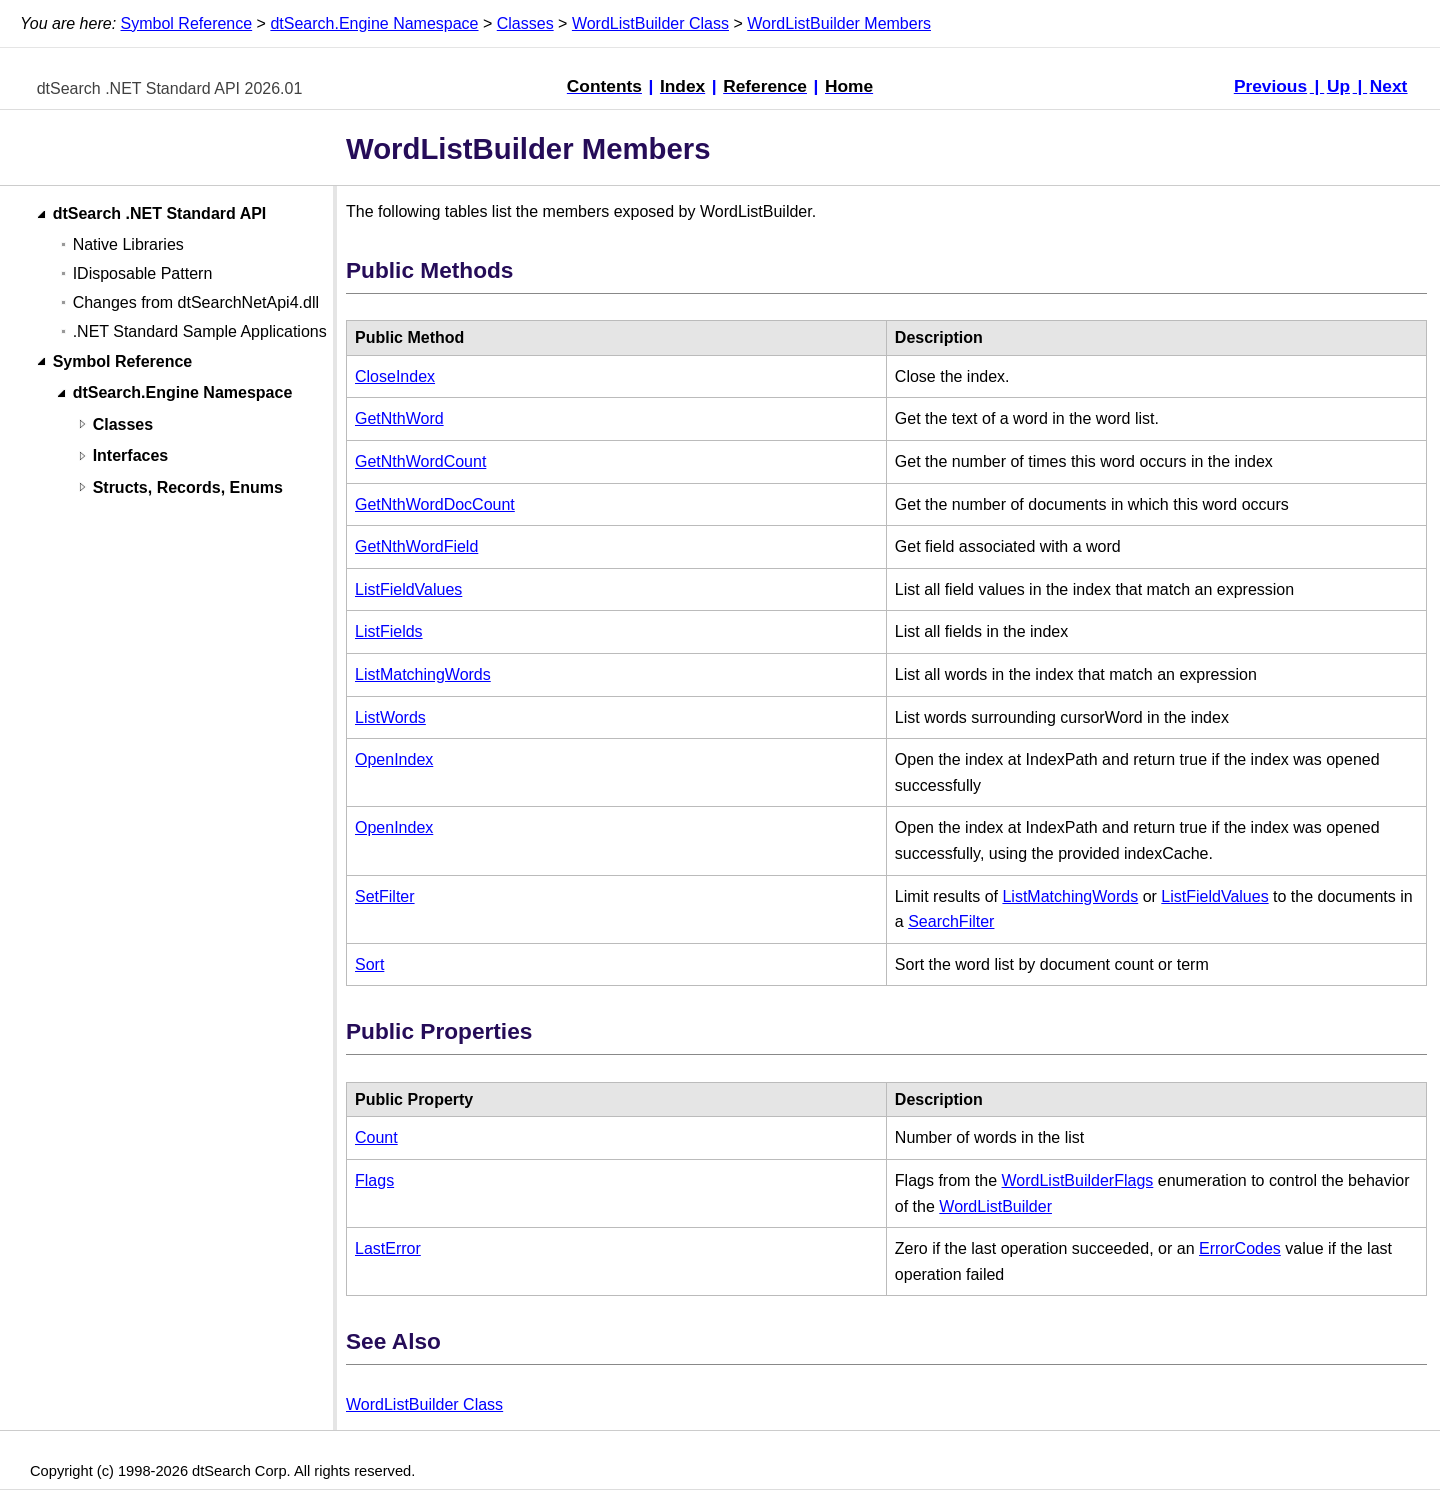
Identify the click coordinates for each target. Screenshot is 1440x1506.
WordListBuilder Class (650, 23)
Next (1389, 86)
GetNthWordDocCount (435, 504)
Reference (765, 86)
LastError (388, 1248)
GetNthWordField (416, 546)
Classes (525, 23)
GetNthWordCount (420, 461)
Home (849, 86)
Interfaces (131, 456)
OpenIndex (394, 759)
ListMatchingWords (423, 674)
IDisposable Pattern (143, 273)
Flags (374, 1180)
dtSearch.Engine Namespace (374, 23)
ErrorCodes (1240, 1248)
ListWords (390, 717)
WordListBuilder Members (839, 23)
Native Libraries (128, 244)
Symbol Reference (187, 23)
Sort (369, 964)
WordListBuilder (995, 1206)
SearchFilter (951, 921)
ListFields (389, 631)
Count (376, 1137)
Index (682, 86)
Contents (604, 86)
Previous (1270, 86)
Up (1338, 86)
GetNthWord (399, 418)
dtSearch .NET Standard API (160, 214)
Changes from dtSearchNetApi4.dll (196, 302)
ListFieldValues (408, 589)
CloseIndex (395, 376)
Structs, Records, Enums (188, 487)
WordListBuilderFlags (1078, 1180)
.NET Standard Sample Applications (200, 331)
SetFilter (385, 896)
